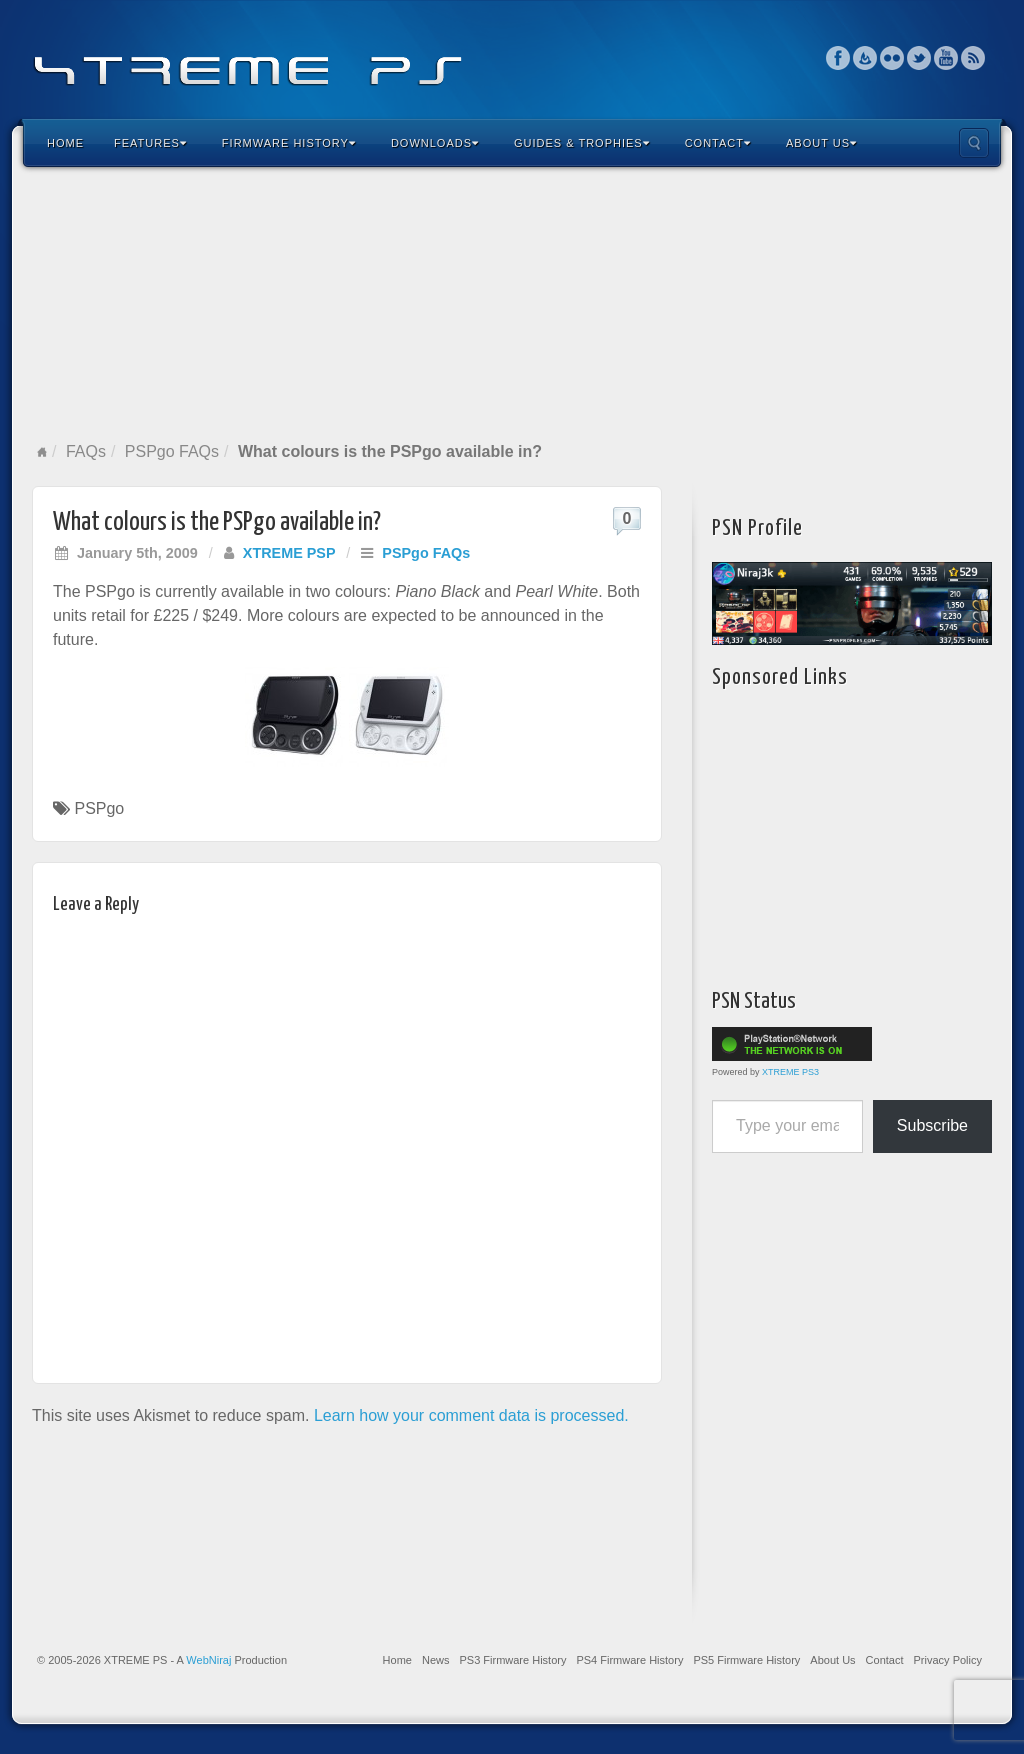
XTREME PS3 (790, 1072)
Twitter (919, 58)
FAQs (86, 451)
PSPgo (99, 808)
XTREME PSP (289, 553)
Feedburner (865, 58)
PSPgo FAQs (172, 451)
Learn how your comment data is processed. (471, 1415)
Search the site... (974, 143)
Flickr (892, 58)
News (436, 1660)
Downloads (435, 143)
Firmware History (289, 143)
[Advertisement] (512, 304)
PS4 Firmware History (629, 1660)
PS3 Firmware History (512, 1660)
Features (150, 143)
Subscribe (932, 1125)
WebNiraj (208, 1660)
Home (65, 143)
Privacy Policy (948, 1660)
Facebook (838, 58)
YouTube (946, 58)
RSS (973, 58)
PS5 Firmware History (746, 1660)
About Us (821, 143)
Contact (718, 143)
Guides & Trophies (582, 143)
